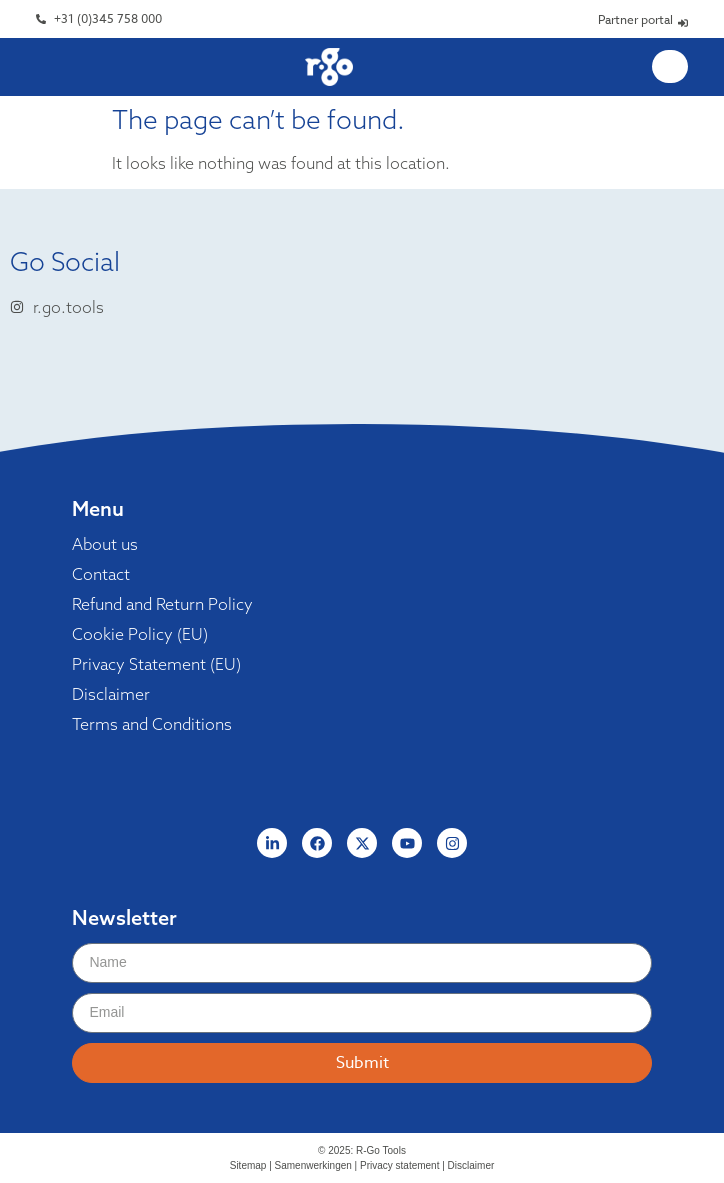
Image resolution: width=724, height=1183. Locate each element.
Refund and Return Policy (162, 604)
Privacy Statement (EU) (156, 664)
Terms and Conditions (152, 724)
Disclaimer (111, 694)
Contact (101, 574)
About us (105, 544)
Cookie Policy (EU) (140, 634)
